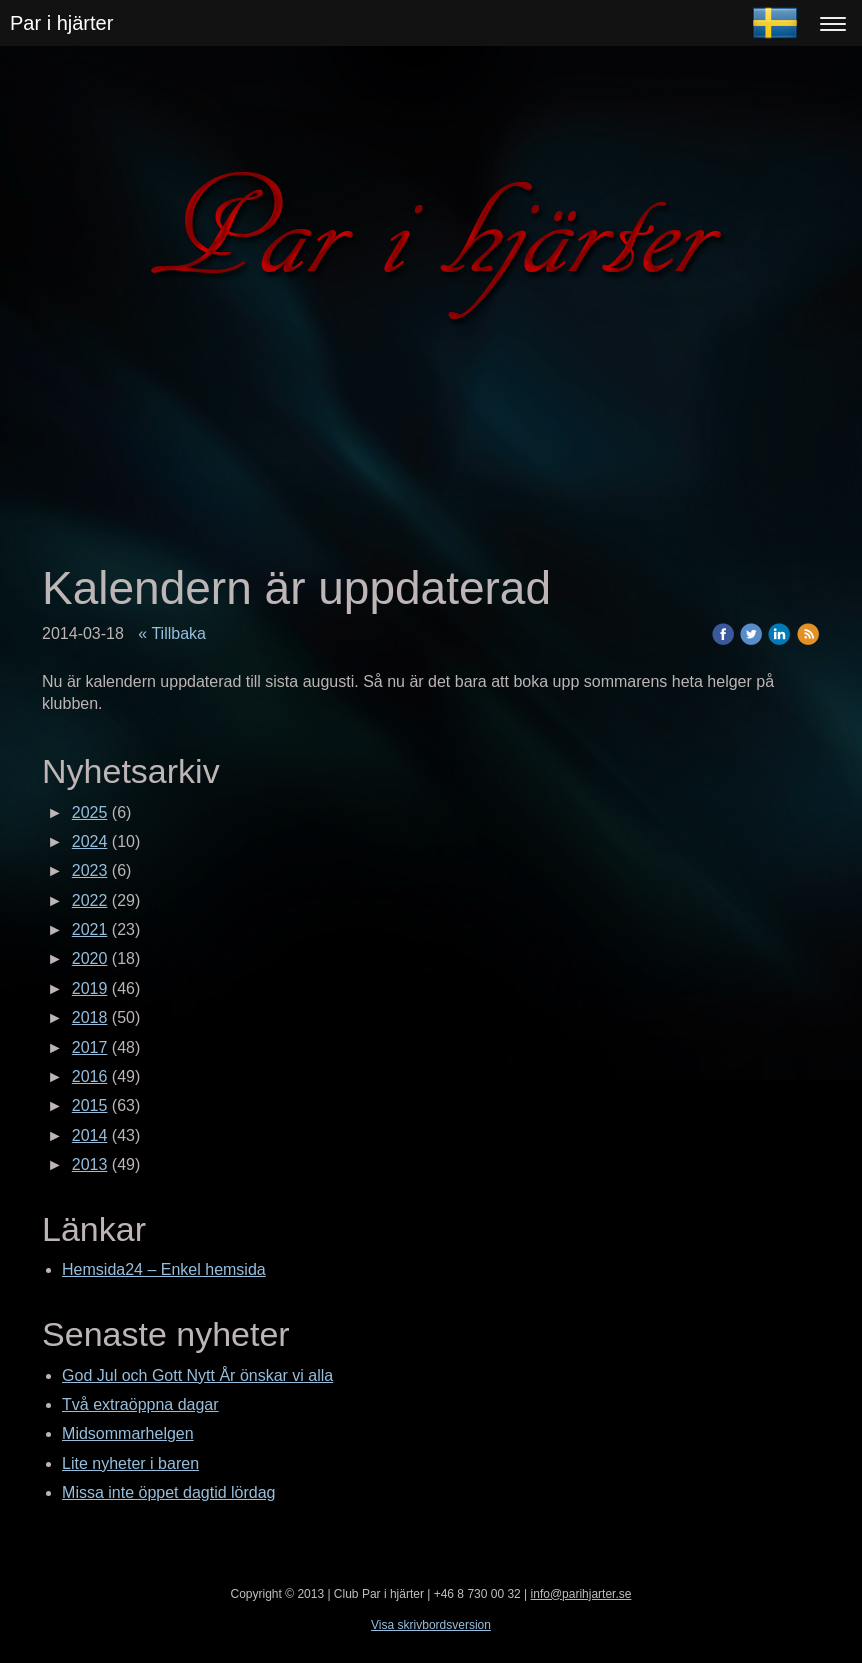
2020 (90, 958)
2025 (90, 812)
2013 (90, 1164)
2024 (90, 841)
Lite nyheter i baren (130, 1463)
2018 (90, 1017)
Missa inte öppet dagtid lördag (168, 1492)
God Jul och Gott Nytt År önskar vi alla (197, 1375)
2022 (90, 900)
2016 (90, 1076)
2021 (90, 929)
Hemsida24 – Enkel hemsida (164, 1269)
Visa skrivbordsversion (431, 1625)
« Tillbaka (172, 633)
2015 (90, 1105)
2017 (90, 1047)
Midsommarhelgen (128, 1433)
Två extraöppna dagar (140, 1404)
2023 (90, 870)
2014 (90, 1135)
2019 (90, 988)
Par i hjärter (61, 23)
